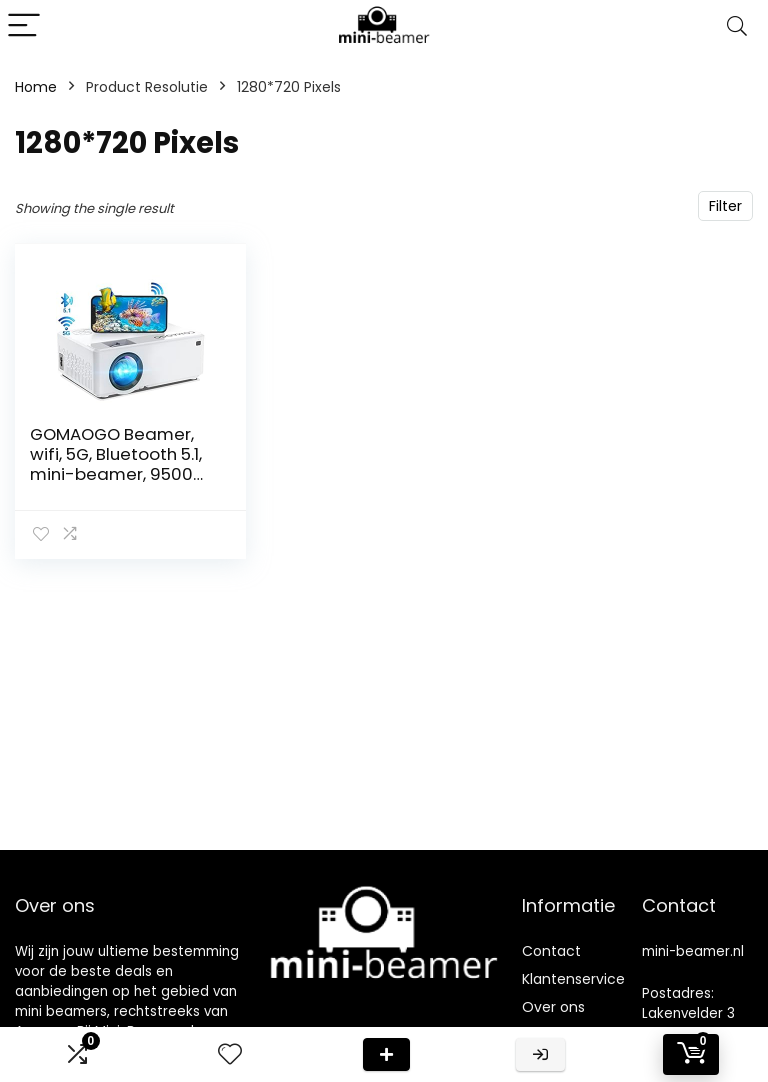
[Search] (737, 26)
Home (36, 87)
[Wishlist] (230, 1054)
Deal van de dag (386, 1054)
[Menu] (24, 26)
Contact (551, 951)
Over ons (553, 1007)
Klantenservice (573, 979)
